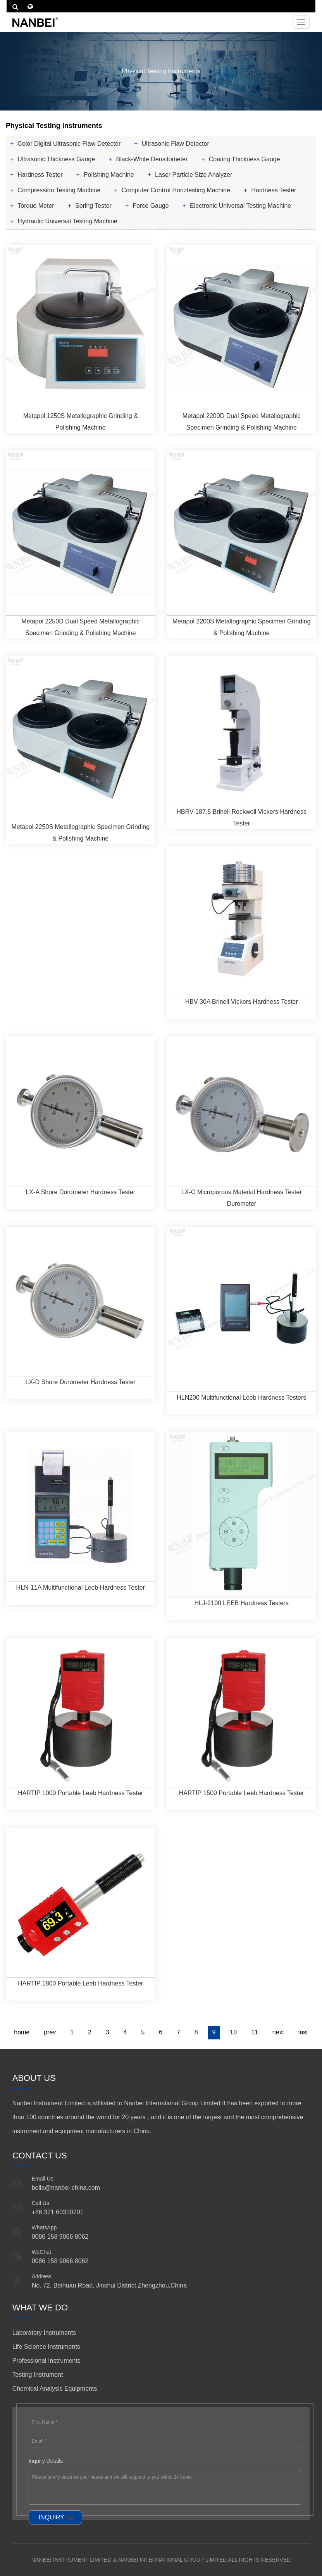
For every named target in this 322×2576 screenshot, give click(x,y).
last (303, 2032)
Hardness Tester (39, 174)
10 (233, 2032)
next (278, 2032)
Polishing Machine (109, 174)
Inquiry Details (46, 2461)
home (21, 2032)
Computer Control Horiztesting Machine (176, 190)
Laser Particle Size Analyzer (193, 174)
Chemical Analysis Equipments (54, 2388)
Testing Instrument (37, 2374)
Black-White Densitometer (152, 159)
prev (50, 2032)
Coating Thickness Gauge (244, 159)
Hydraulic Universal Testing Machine (67, 221)
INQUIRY (51, 2517)
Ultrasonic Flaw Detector (175, 143)
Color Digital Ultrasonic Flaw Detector (69, 143)
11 (254, 2032)
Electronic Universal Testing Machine (240, 205)
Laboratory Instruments (44, 2332)
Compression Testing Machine (58, 190)
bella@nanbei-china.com (66, 2187)
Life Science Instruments (46, 2346)
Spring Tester (93, 205)
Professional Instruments (46, 2360)
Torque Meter (35, 205)
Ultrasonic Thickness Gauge (56, 159)
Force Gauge (151, 205)
